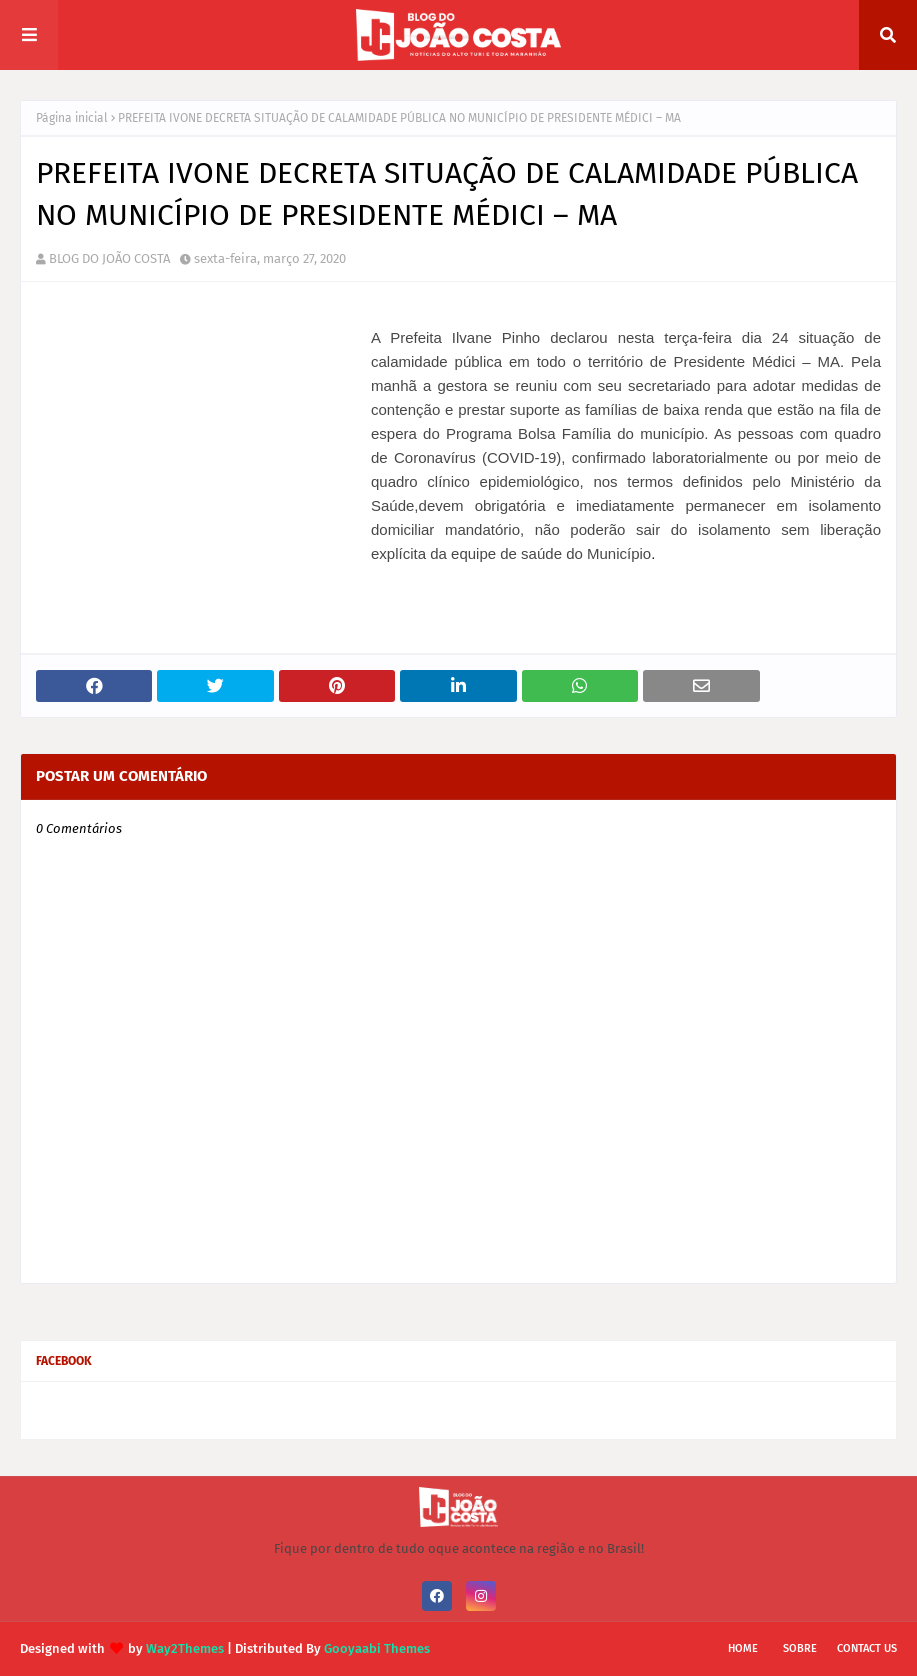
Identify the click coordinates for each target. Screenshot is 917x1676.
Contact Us (867, 1648)
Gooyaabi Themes (377, 1648)
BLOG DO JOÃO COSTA (109, 258)
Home (743, 1648)
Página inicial (72, 118)
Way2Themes (185, 1648)
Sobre (800, 1648)
